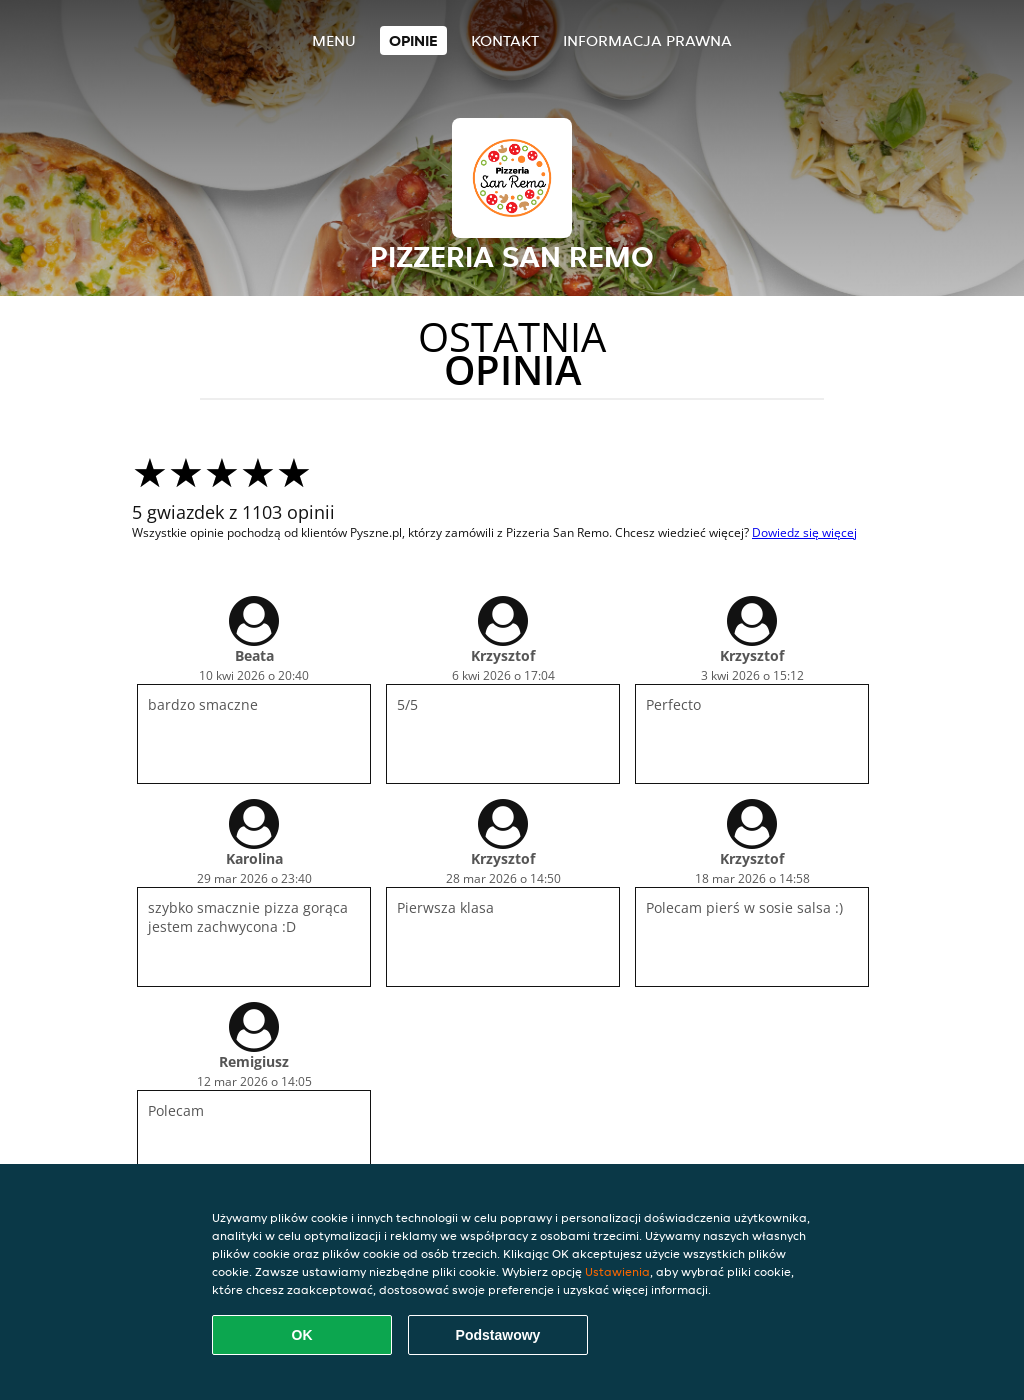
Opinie (413, 40)
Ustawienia (617, 1271)
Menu (334, 40)
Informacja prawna (647, 40)
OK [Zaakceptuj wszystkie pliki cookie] (302, 1335)
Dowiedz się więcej (804, 532)
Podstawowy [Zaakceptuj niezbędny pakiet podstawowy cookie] (498, 1335)
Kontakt (505, 40)
